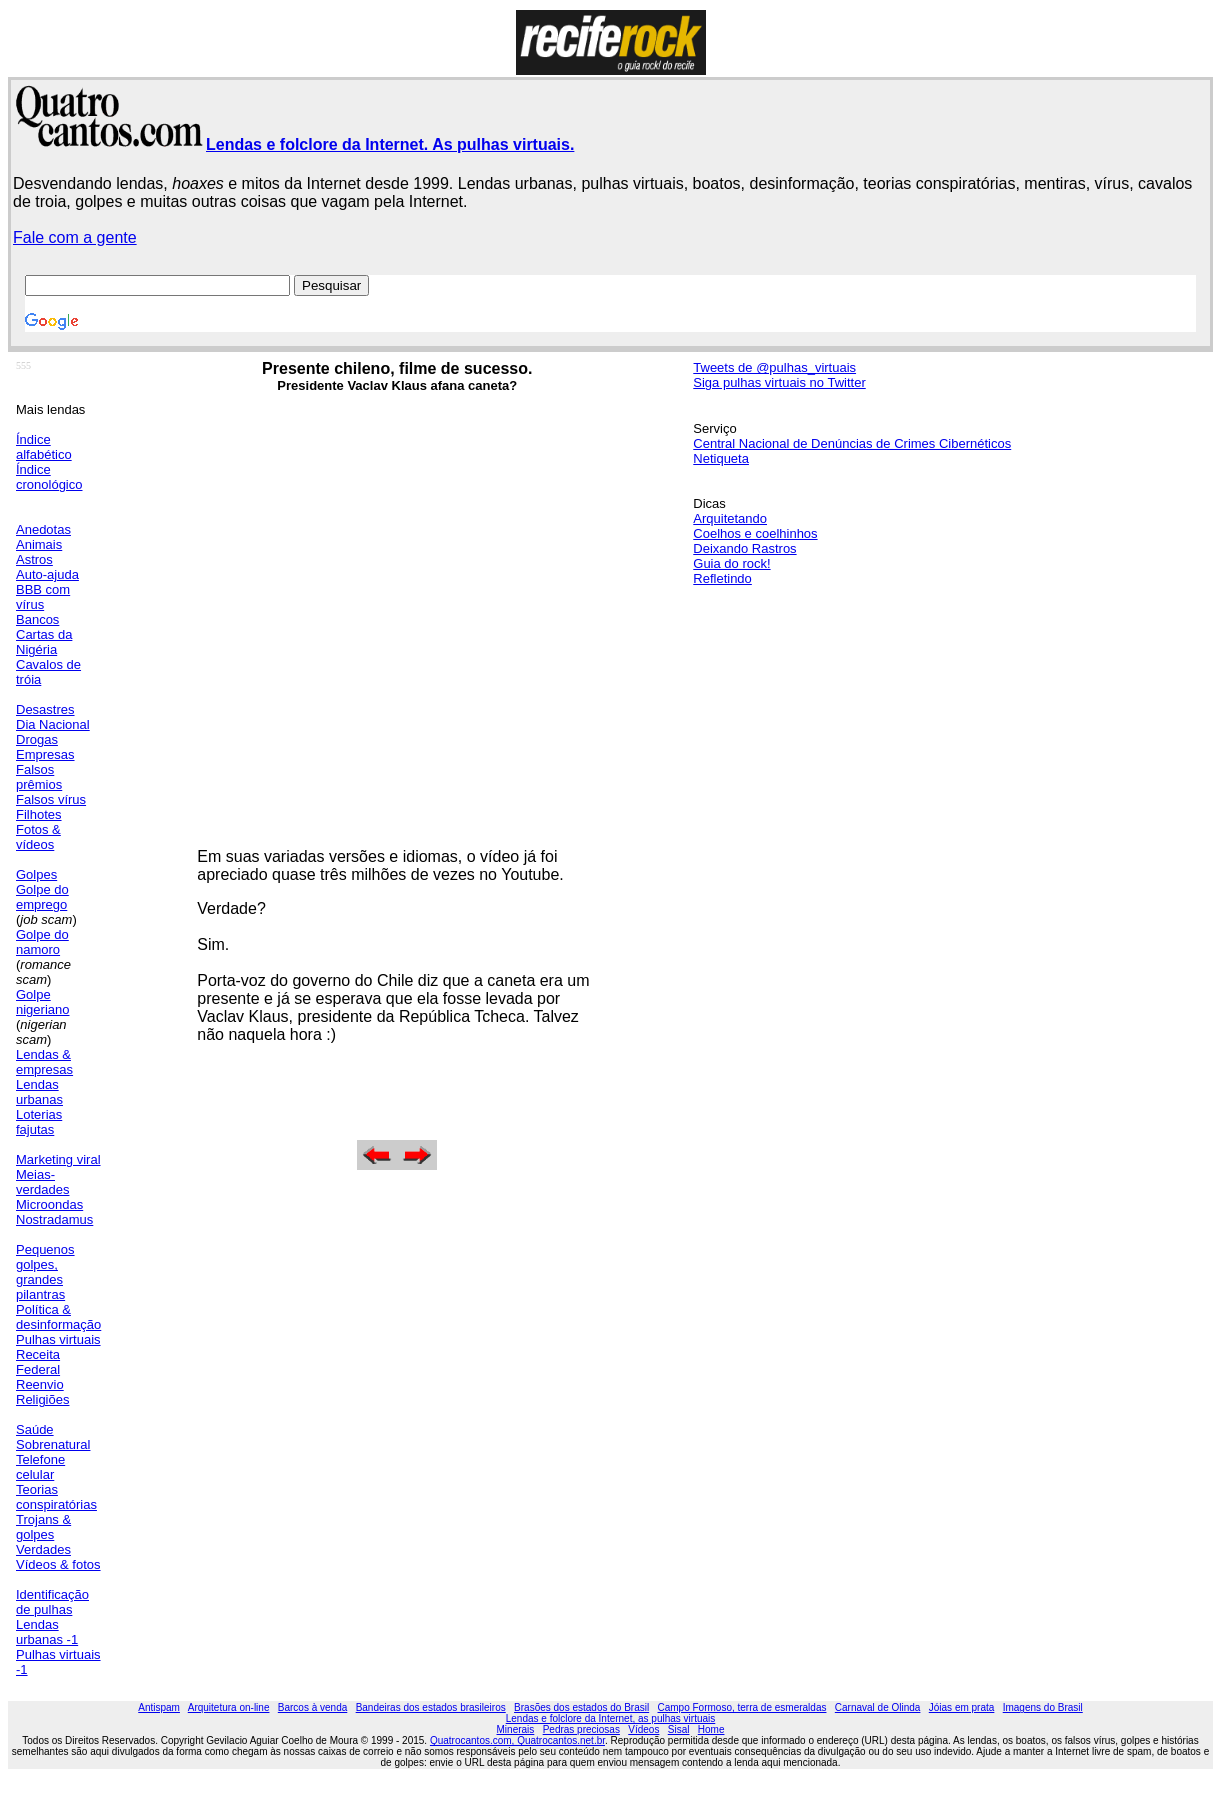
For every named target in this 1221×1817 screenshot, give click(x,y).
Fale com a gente (75, 237)
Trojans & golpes (43, 1527)
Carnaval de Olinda (878, 1707)
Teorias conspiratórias (56, 1497)
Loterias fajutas (39, 1122)
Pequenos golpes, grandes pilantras (45, 1272)
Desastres (45, 709)
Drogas (37, 739)
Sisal (679, 1729)
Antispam (159, 1707)
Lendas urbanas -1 (47, 1632)
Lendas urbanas (39, 1092)
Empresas (45, 754)
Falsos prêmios (39, 777)
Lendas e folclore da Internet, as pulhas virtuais (611, 1718)
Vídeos (643, 1729)
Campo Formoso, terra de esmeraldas (742, 1707)
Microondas (49, 1204)
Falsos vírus (51, 799)
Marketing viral (58, 1159)
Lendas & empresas (44, 1062)
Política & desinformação (58, 1317)
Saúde (35, 1429)
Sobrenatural (53, 1444)
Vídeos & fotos (58, 1564)
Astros (34, 559)
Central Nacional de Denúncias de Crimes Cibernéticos (852, 443)
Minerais (516, 1729)
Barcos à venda (313, 1707)
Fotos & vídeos (38, 837)
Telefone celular (40, 1467)
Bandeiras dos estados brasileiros (431, 1707)
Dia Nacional (53, 724)
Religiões (42, 1399)
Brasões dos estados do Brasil (581, 1707)
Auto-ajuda (47, 574)
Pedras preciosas (581, 1729)
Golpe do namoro (42, 942)
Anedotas (43, 529)
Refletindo (722, 578)
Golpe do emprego (42, 897)
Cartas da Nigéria (44, 642)
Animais (39, 544)
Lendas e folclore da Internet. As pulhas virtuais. (390, 144)
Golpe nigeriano (43, 1002)
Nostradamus (54, 1219)
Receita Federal (38, 1362)
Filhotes (39, 814)
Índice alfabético (44, 447)
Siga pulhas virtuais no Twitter (779, 382)
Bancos (37, 619)
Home (711, 1729)
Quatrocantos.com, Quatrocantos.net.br (517, 1740)
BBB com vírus (43, 597)
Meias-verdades (42, 1182)
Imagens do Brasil (1043, 1707)
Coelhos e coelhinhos (755, 533)
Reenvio (40, 1384)
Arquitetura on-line (229, 1707)
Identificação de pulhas (52, 1602)
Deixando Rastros (744, 548)
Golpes (36, 874)
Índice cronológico (49, 477)
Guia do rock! (731, 563)
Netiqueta (721, 458)
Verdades (43, 1549)
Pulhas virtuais (58, 1339)
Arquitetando (730, 518)
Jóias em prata (962, 1707)
